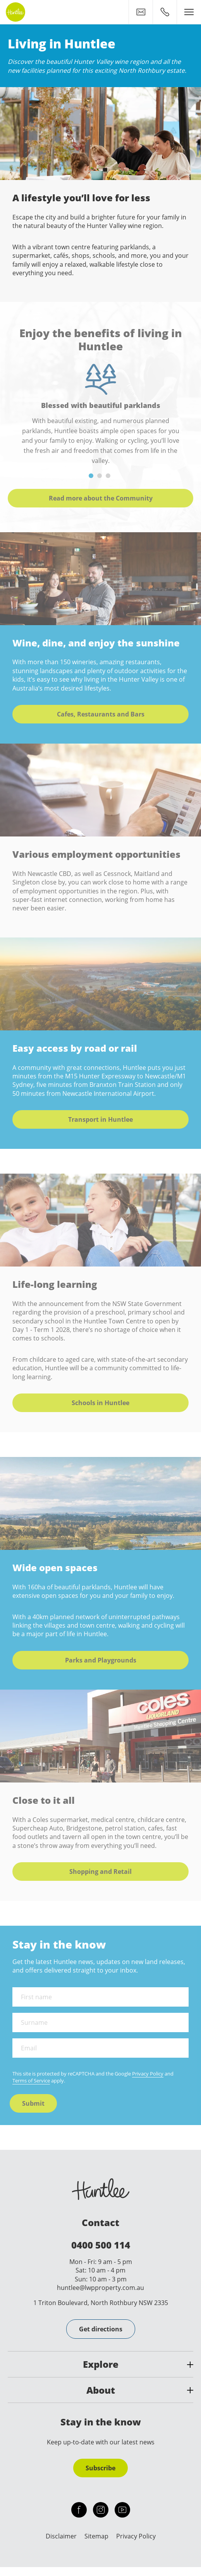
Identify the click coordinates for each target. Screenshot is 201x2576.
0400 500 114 (100, 2244)
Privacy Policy (147, 2073)
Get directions (100, 2329)
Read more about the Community (101, 498)
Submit (33, 2103)
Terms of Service (31, 2080)
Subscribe (100, 2468)
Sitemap (96, 2536)
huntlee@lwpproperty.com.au (100, 2287)
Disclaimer (61, 2536)
